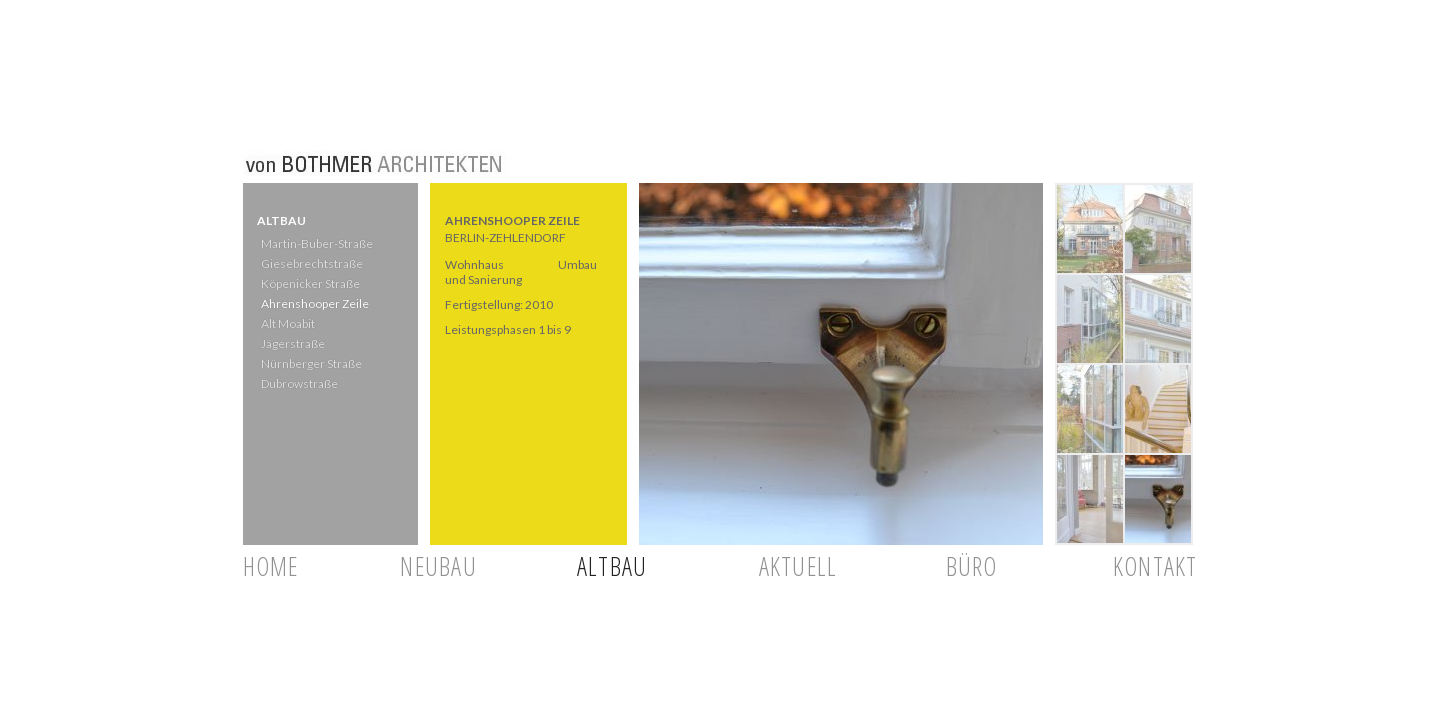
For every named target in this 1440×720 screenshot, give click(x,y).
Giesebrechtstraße (310, 263)
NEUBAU (438, 566)
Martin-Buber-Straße (316, 243)
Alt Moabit (287, 323)
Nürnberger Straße (310, 363)
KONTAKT (1155, 566)
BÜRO (972, 566)
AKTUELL (798, 566)
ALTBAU (612, 566)
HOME (271, 566)
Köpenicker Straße (309, 283)
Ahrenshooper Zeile (314, 303)
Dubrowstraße (298, 383)
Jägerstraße (292, 343)
